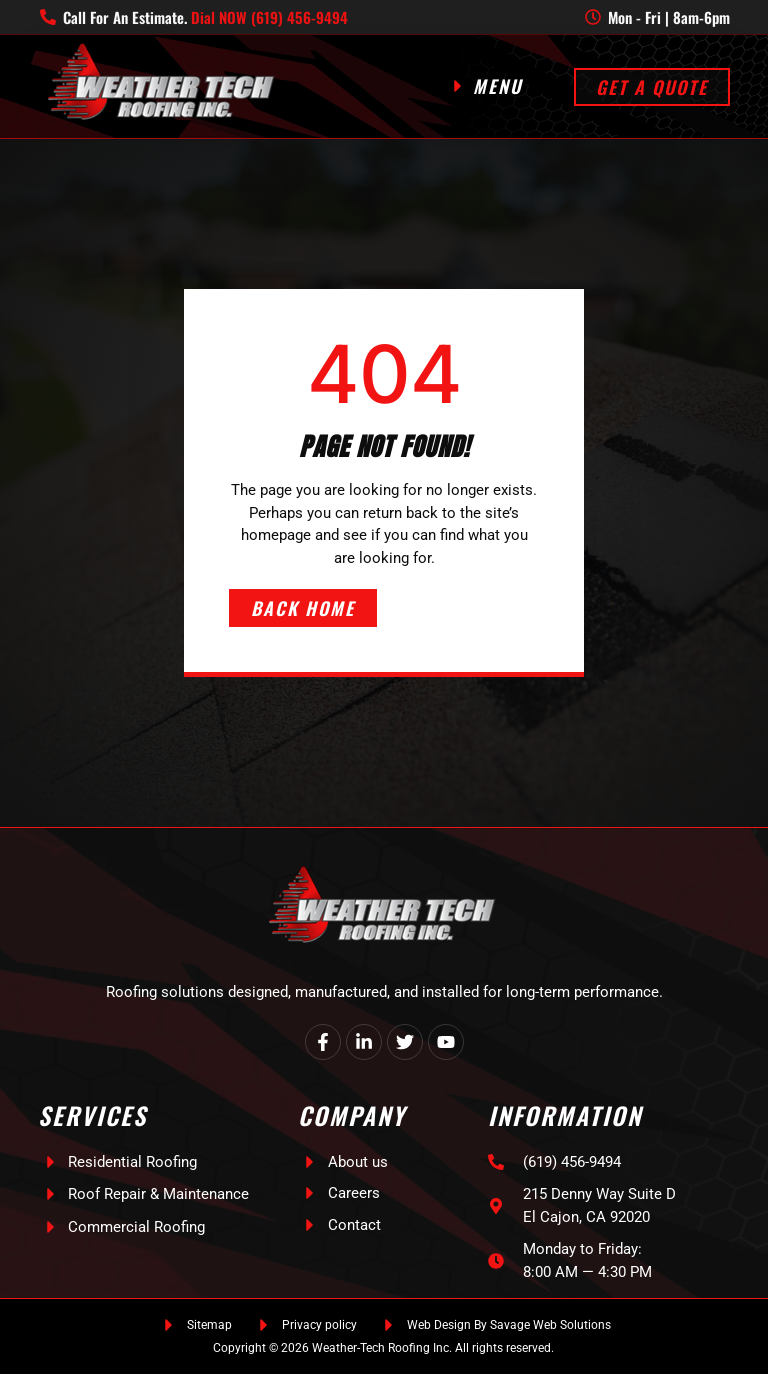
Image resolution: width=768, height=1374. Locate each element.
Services (92, 1115)
